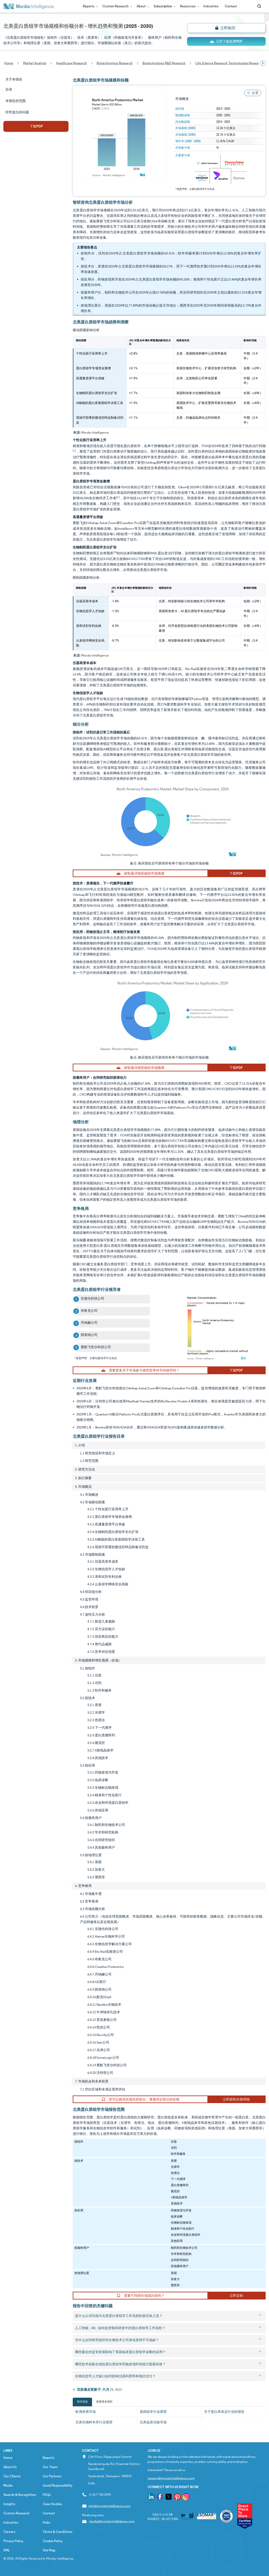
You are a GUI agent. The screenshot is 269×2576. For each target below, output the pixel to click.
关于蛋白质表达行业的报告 (224, 2412)
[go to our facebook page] (160, 2497)
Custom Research (116, 6)
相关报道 (82, 2401)
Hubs (46, 2522)
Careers (9, 2532)
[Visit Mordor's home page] (28, 6)
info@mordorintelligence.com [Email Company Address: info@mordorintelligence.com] (109, 2506)
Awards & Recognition (19, 2495)
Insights (9, 2504)
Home (7, 2458)
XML (6, 2550)
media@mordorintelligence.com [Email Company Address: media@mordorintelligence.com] (112, 2521)
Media (8, 2485)
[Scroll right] (263, 63)
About (142, 6)
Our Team (50, 2467)
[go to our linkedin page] (151, 2497)
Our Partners (52, 2476)
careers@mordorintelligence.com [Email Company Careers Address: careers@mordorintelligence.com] (171, 2478)
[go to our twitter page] (168, 2497)
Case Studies (52, 2504)
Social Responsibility (58, 2485)
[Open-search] (260, 6)
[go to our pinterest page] (177, 2497)
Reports (89, 6)
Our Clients (12, 2476)
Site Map (49, 2550)
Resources (188, 6)
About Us (10, 2467)
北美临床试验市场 (153, 2422)
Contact (231, 6)
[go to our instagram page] (186, 2497)
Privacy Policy (13, 2541)
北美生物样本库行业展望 (93, 2422)
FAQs (47, 2495)
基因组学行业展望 (153, 2412)
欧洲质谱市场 (85, 2412)
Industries (210, 6)
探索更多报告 (104, 2401)
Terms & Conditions (57, 2532)
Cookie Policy (53, 2541)
